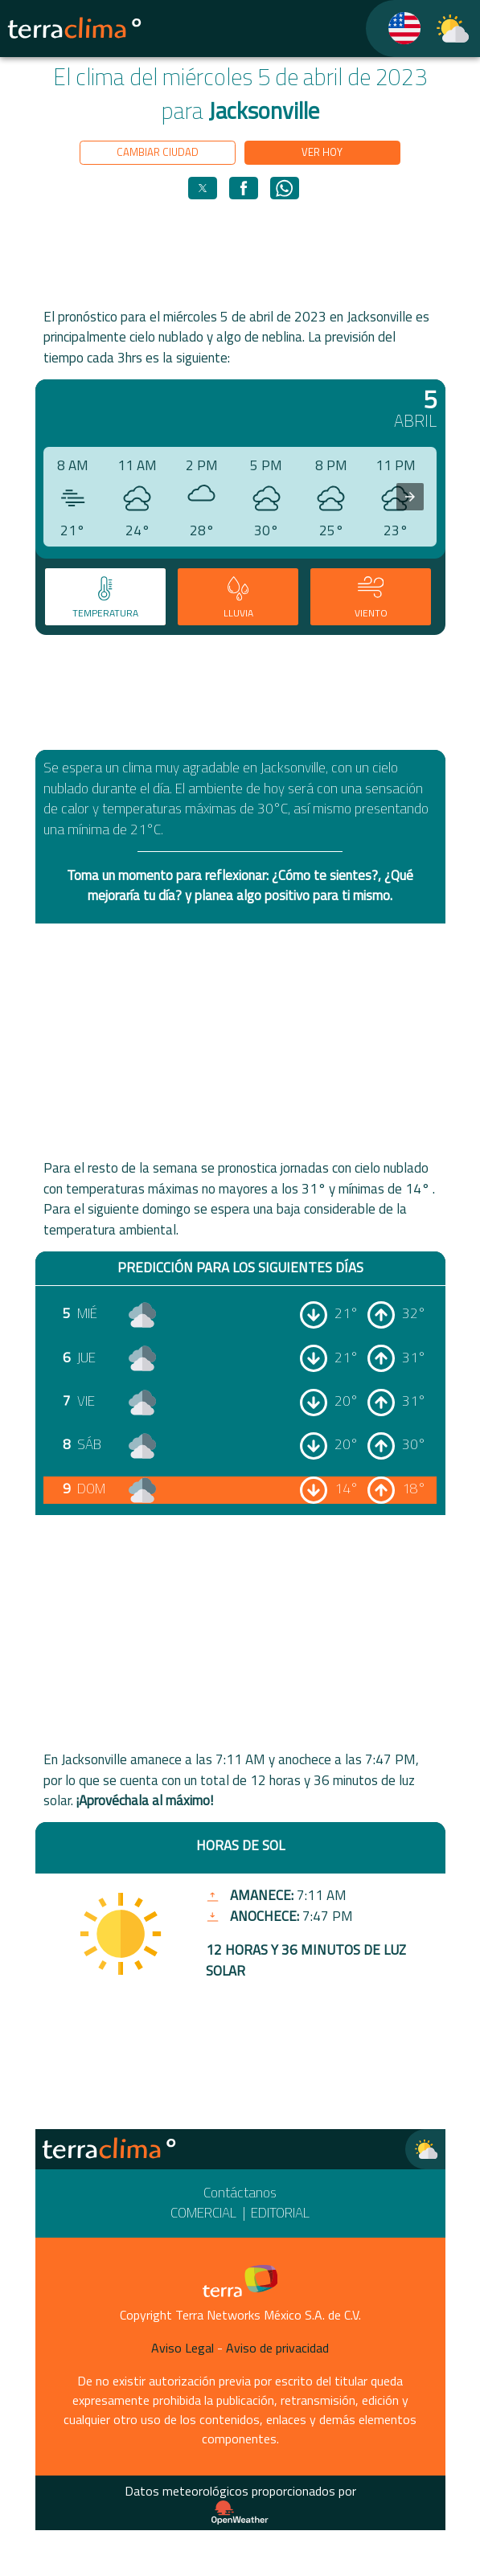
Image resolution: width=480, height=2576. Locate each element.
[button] (202, 188)
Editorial (280, 2212)
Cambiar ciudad (158, 152)
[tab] (105, 596)
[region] (240, 253)
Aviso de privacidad (277, 2347)
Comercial (203, 2212)
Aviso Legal (182, 2347)
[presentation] (410, 496)
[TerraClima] (394, 28)
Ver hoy (322, 152)
